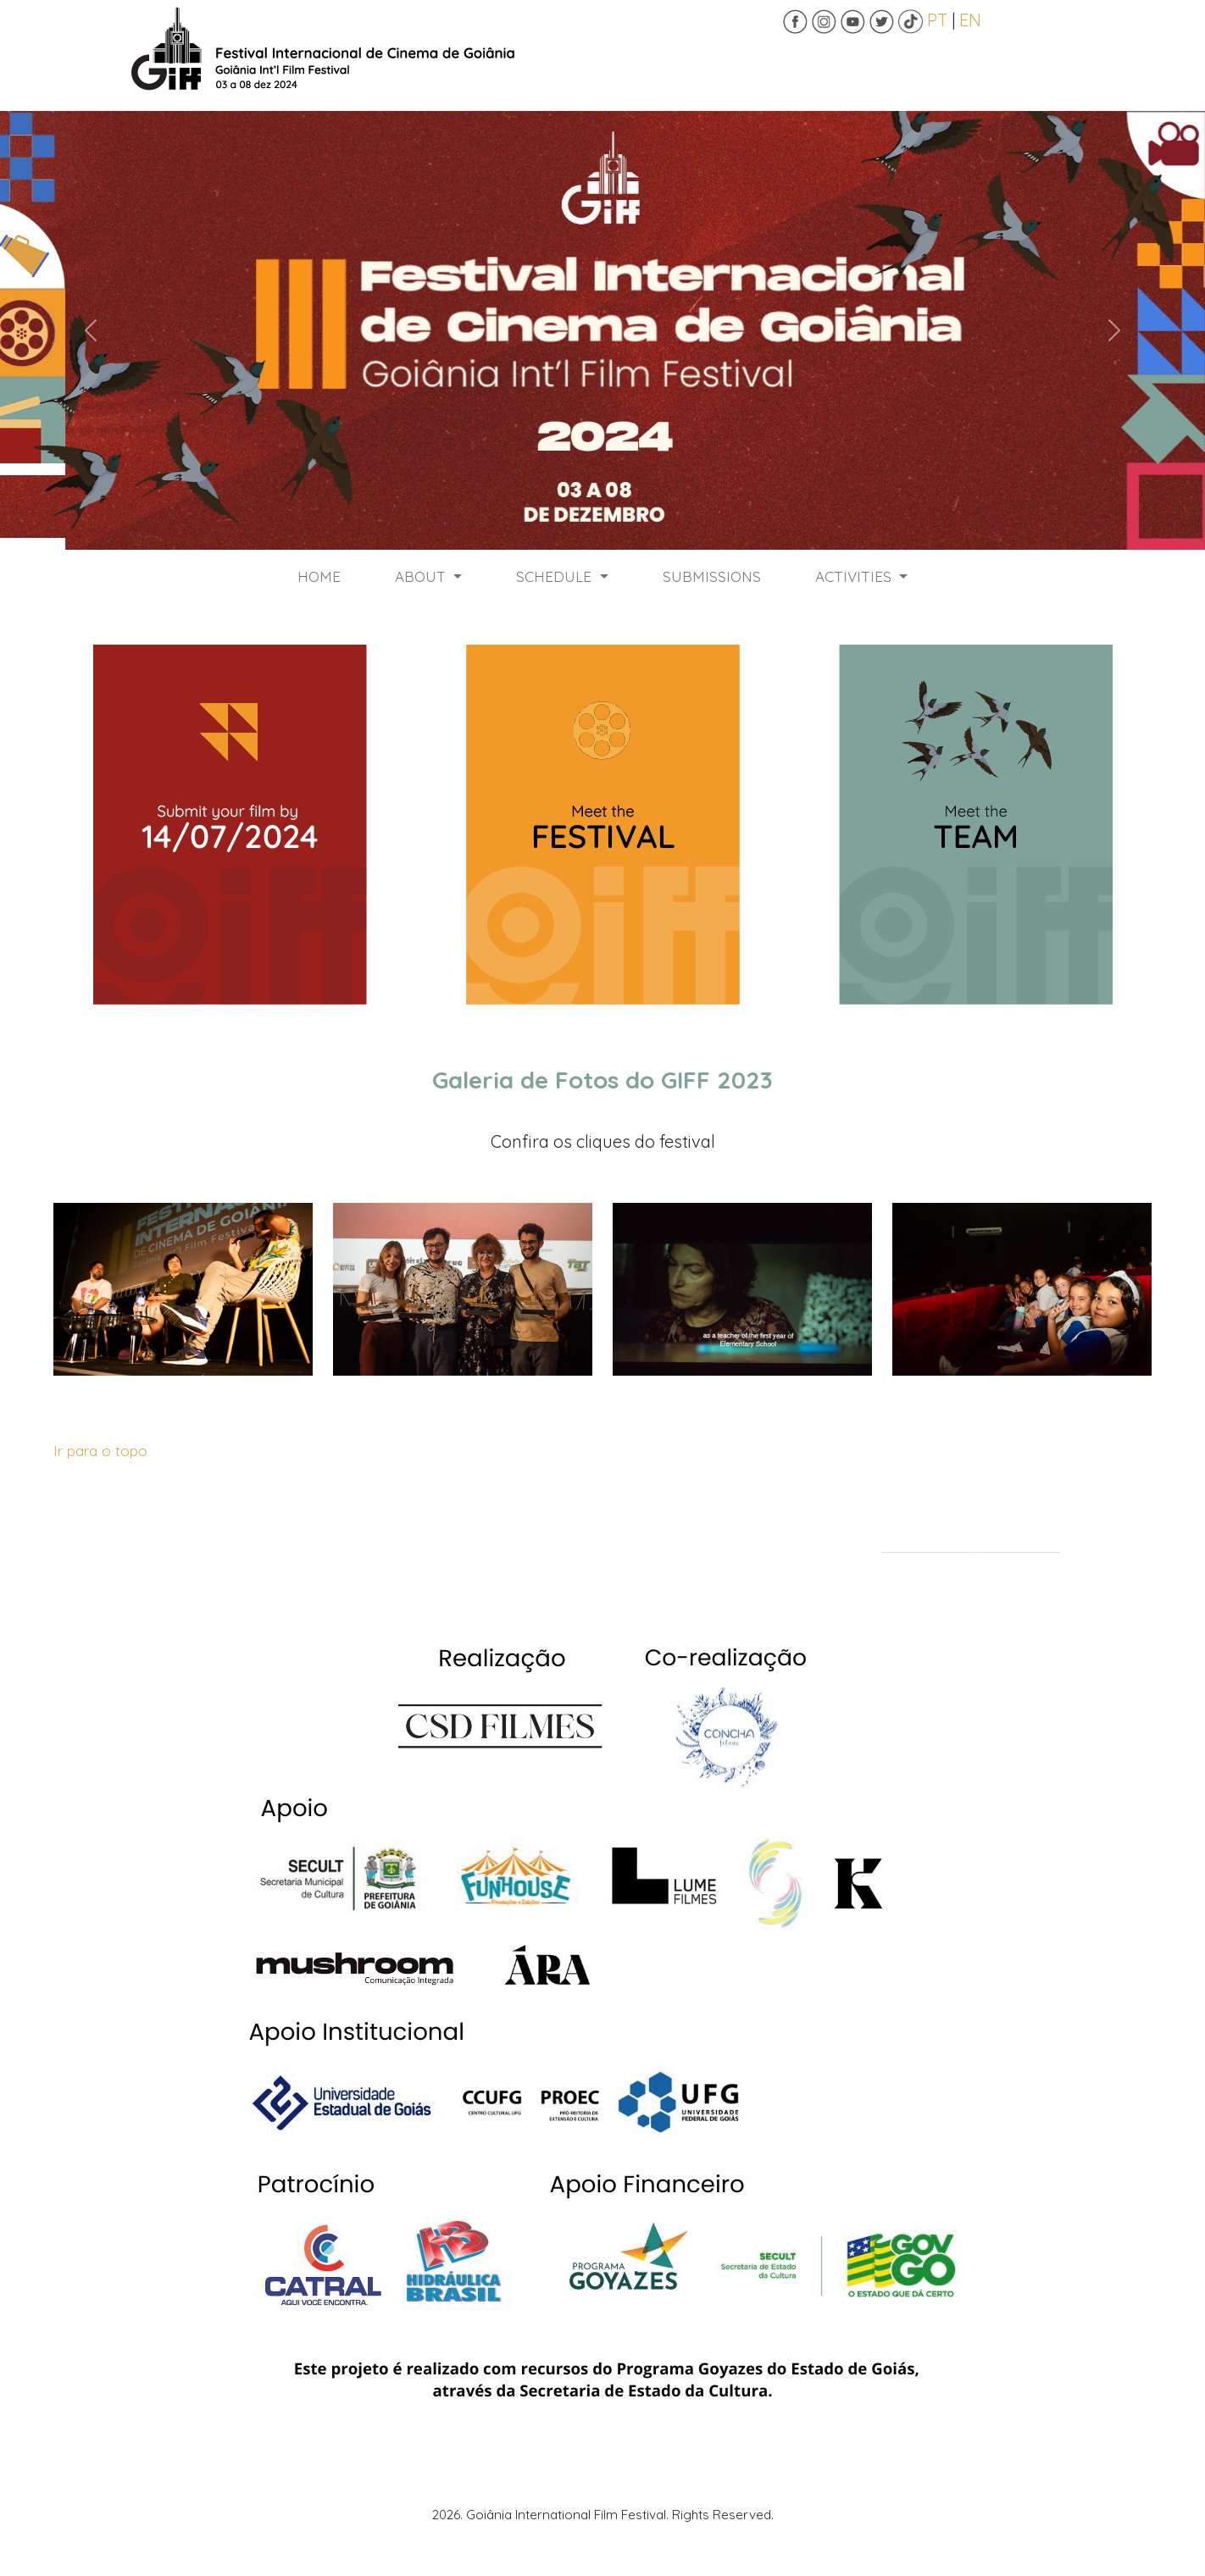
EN (970, 19)
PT (937, 19)
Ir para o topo (100, 1450)
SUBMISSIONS (712, 576)
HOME (319, 576)
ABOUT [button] (422, 576)
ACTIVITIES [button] (855, 576)
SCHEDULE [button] (556, 576)
